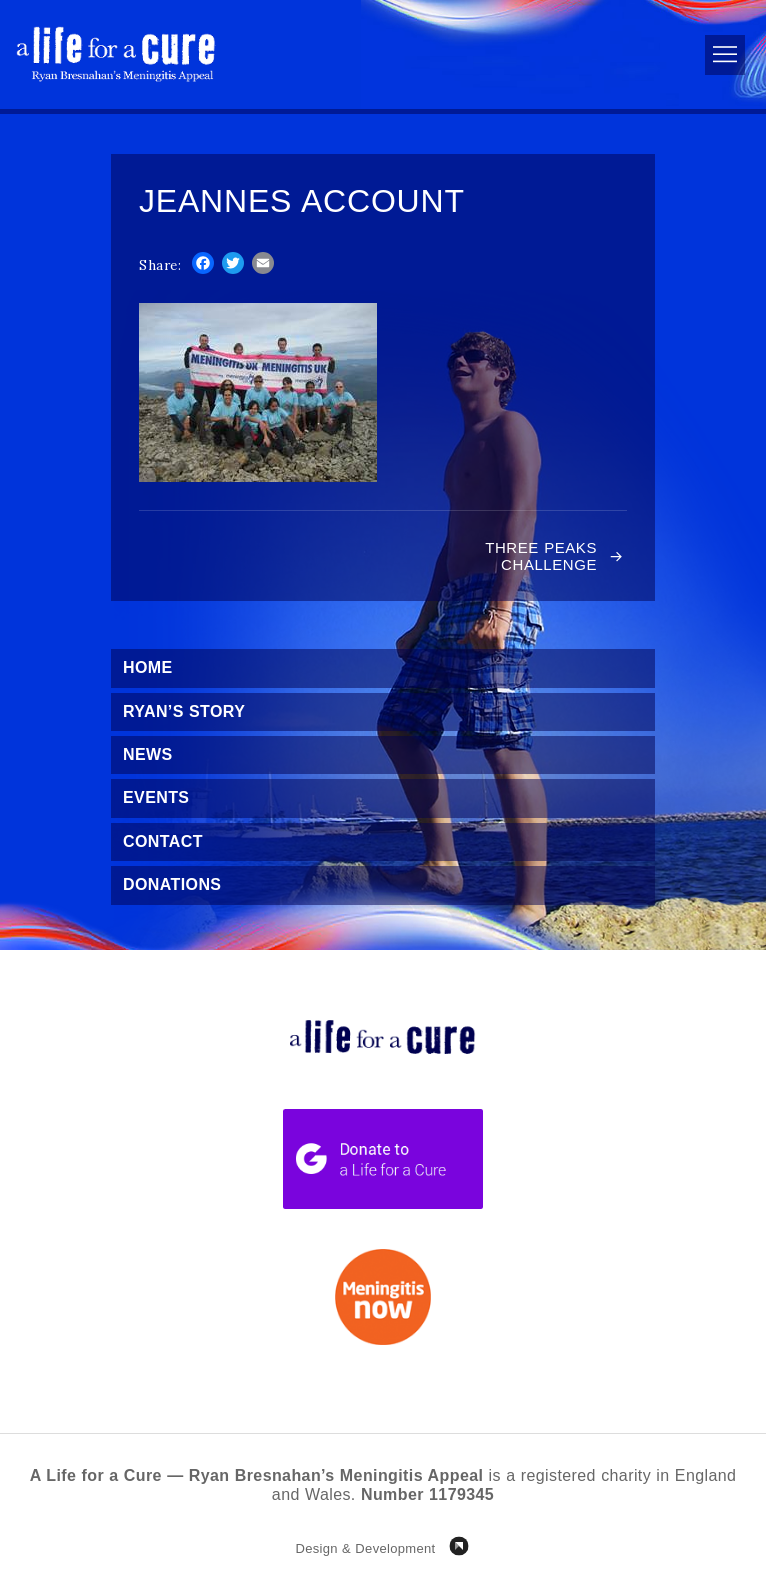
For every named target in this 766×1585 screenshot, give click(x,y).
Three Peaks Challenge (541, 556)
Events (156, 797)
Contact (163, 841)
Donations (172, 884)
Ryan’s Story (184, 711)
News (148, 754)
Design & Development (365, 1548)
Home (148, 667)
